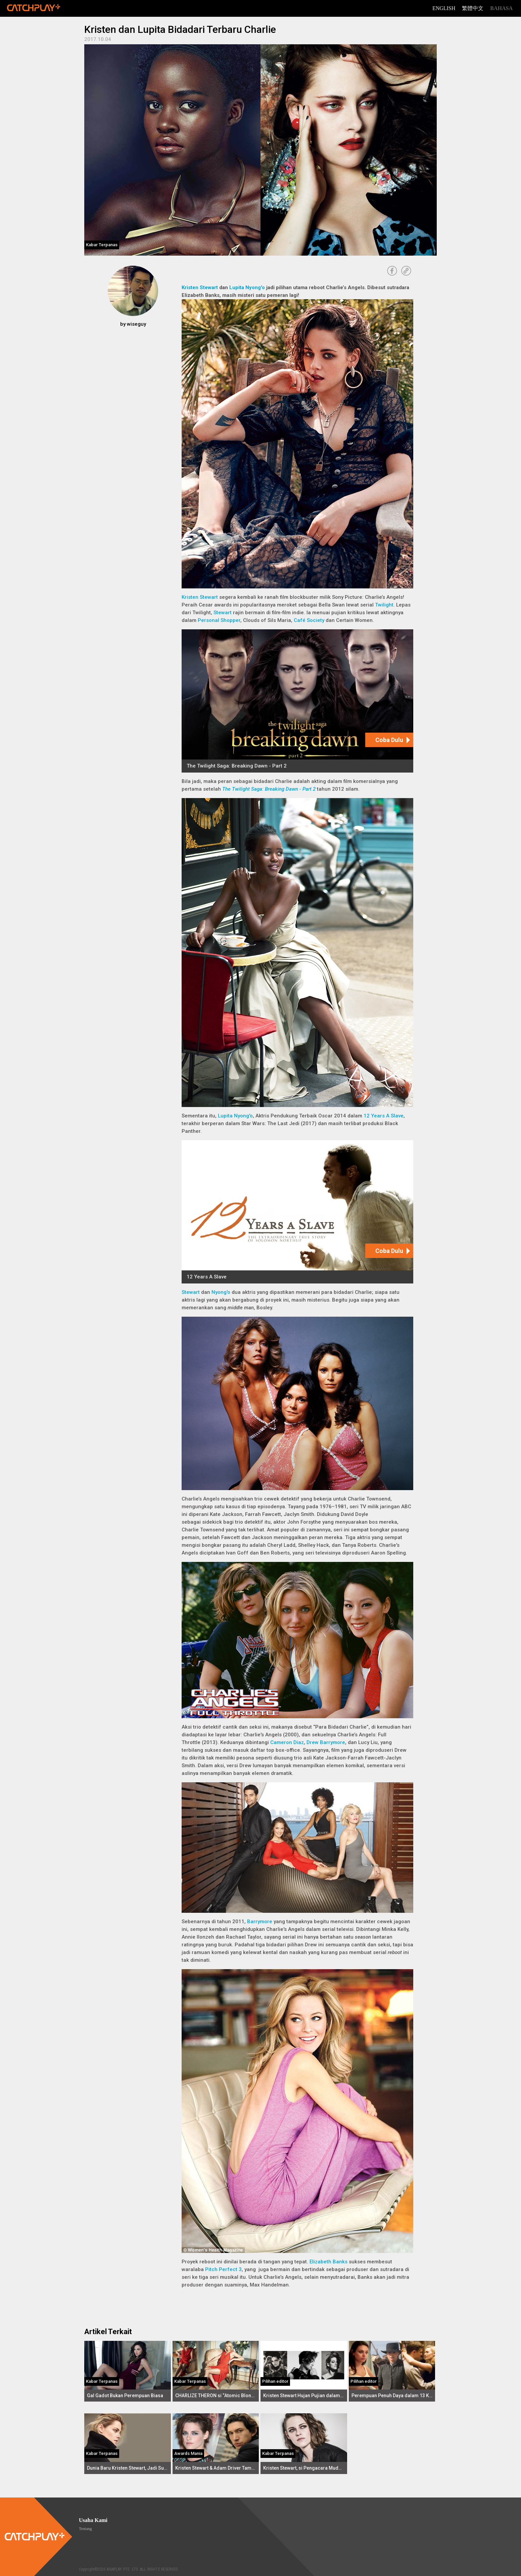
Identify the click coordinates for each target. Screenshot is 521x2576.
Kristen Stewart (200, 287)
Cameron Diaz (287, 1742)
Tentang (85, 2528)
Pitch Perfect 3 (223, 2269)
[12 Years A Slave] (297, 1211)
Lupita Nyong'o (247, 287)
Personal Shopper (219, 620)
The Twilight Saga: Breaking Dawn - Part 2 (269, 789)
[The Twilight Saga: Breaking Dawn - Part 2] (297, 701)
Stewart (223, 613)
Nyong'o (220, 1292)
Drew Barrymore (325, 1742)
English (443, 8)
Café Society (309, 620)
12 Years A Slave (384, 1116)
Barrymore (259, 1921)
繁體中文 (472, 8)
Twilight (384, 605)
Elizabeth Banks (328, 2262)
